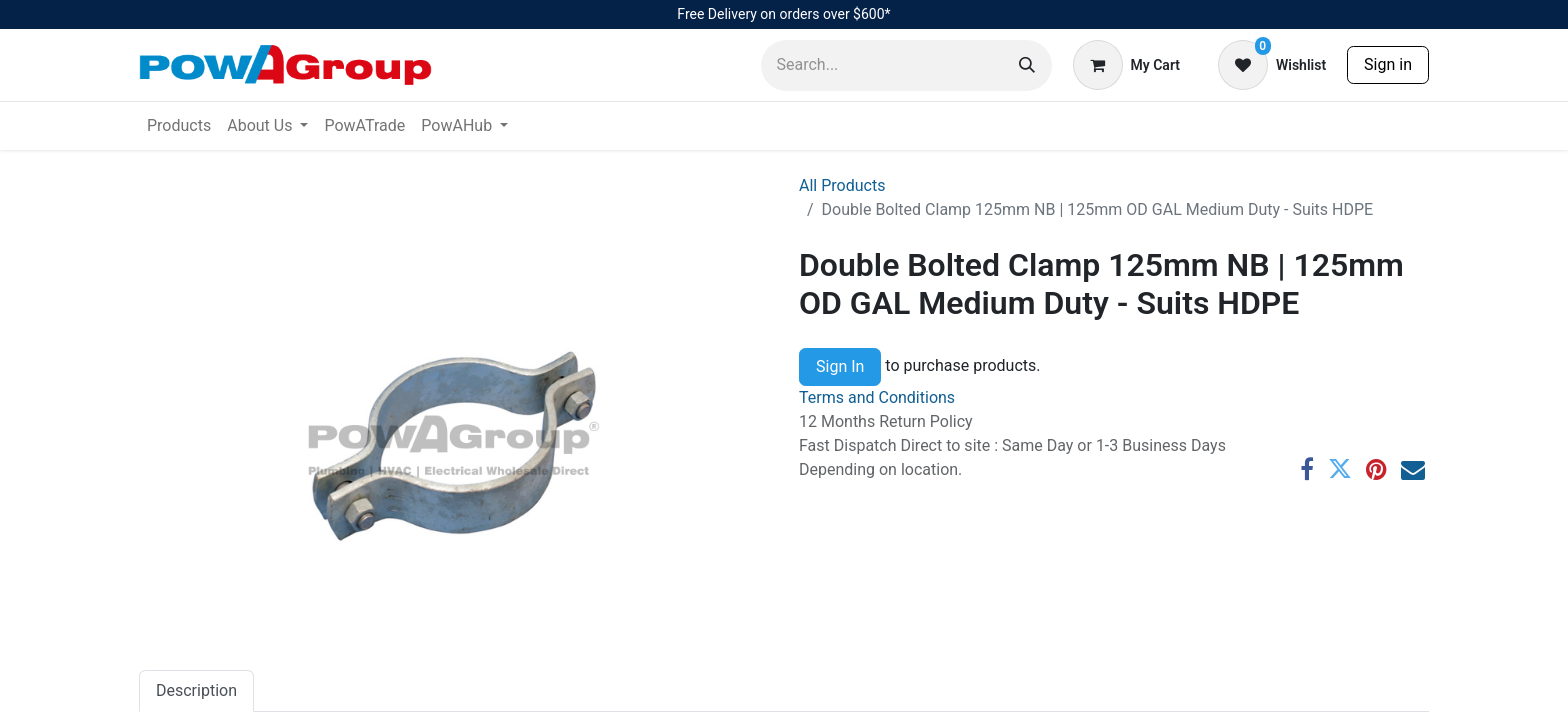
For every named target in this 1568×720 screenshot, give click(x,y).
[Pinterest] (1376, 469)
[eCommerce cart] (1126, 65)
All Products (842, 185)
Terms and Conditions (877, 397)
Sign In (840, 366)
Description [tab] (196, 690)
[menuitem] (179, 126)
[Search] (1027, 65)
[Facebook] (1307, 469)
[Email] (1413, 469)
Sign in (1388, 64)
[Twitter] (1340, 469)
